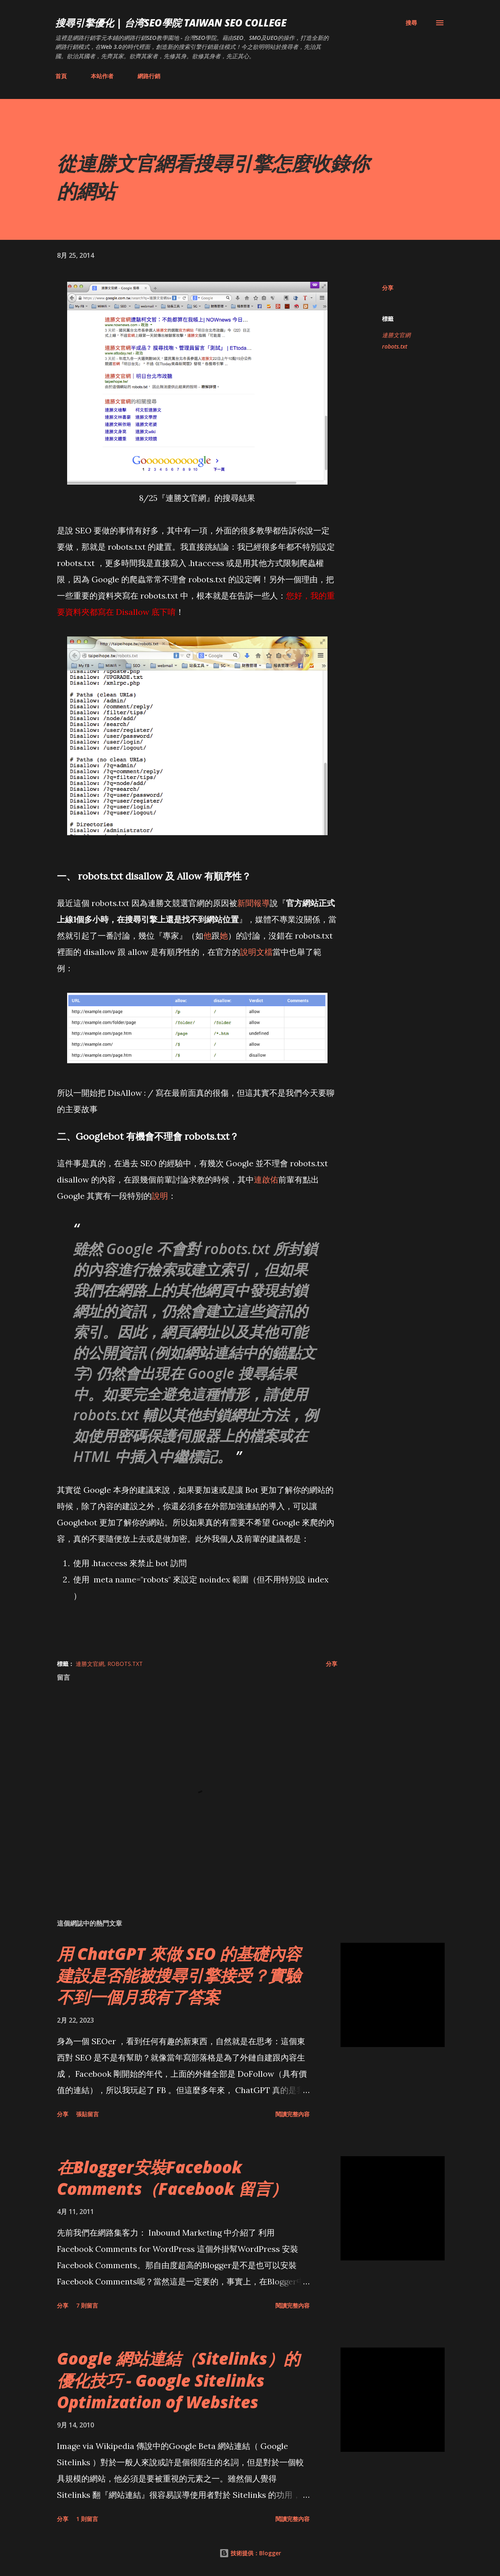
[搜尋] (411, 23)
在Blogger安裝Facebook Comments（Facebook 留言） (172, 2178)
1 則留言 (87, 2519)
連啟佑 (266, 1179)
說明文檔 (256, 952)
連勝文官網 (396, 335)
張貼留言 (87, 2114)
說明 (160, 1196)
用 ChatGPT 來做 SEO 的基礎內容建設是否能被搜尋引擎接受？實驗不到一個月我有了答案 (179, 1975)
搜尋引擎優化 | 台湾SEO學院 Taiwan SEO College (170, 22)
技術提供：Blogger (250, 2553)
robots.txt (394, 346)
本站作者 (102, 76)
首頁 (61, 76)
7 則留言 (87, 2305)
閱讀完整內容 (292, 2114)
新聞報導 (253, 903)
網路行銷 (149, 76)
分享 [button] (387, 288)
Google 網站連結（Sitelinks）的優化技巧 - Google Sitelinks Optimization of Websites (178, 2380)
